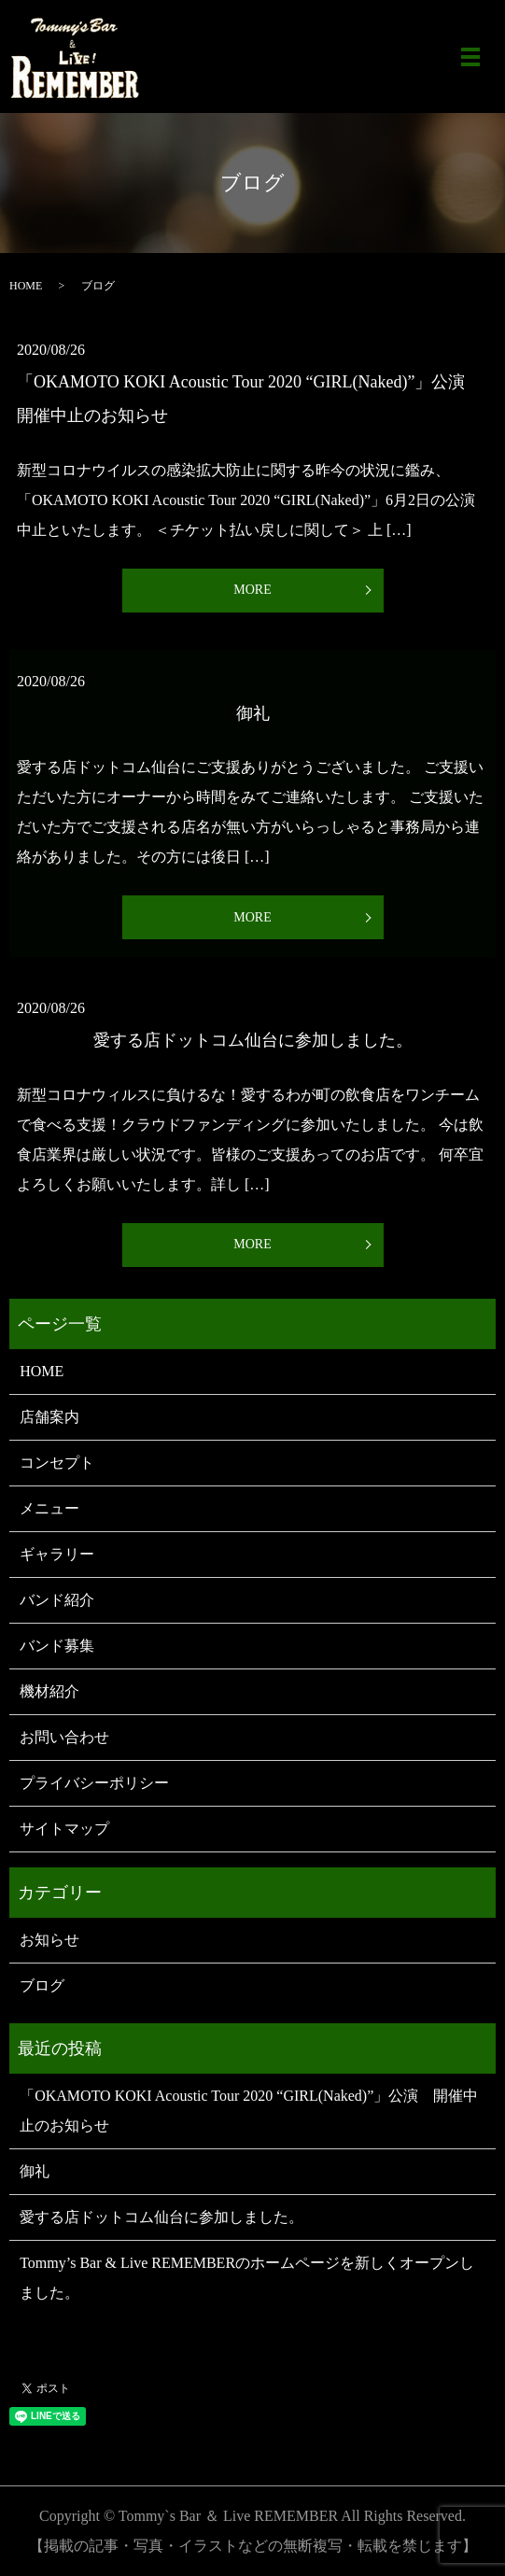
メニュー (49, 1508)
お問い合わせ (64, 1737)
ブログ (42, 1985)
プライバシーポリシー (94, 1783)
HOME (25, 285)
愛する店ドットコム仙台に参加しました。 (253, 1040)
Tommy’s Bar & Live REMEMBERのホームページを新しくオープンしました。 (247, 2278)
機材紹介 (49, 1691)
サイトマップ (64, 1829)
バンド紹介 (57, 1600)
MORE (252, 590)
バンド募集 (57, 1646)
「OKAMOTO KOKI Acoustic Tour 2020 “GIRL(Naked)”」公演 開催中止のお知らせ (249, 2110)
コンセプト (57, 1463)
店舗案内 (49, 1417)
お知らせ (49, 1940)
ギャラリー (57, 1554)
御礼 (253, 713)
